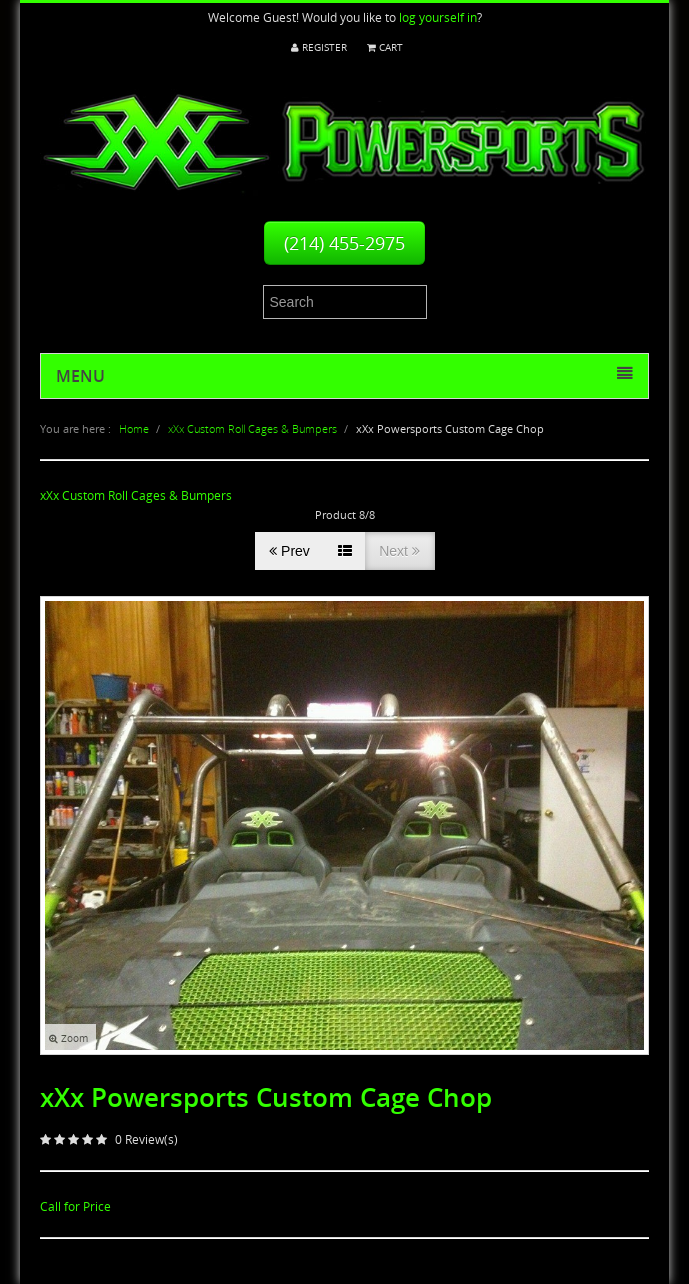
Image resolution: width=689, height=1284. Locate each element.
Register (319, 47)
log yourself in (438, 17)
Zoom (68, 1038)
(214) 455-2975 (344, 243)
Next (399, 551)
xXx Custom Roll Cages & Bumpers (136, 495)
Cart (385, 47)
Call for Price (75, 1206)
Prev (289, 551)
